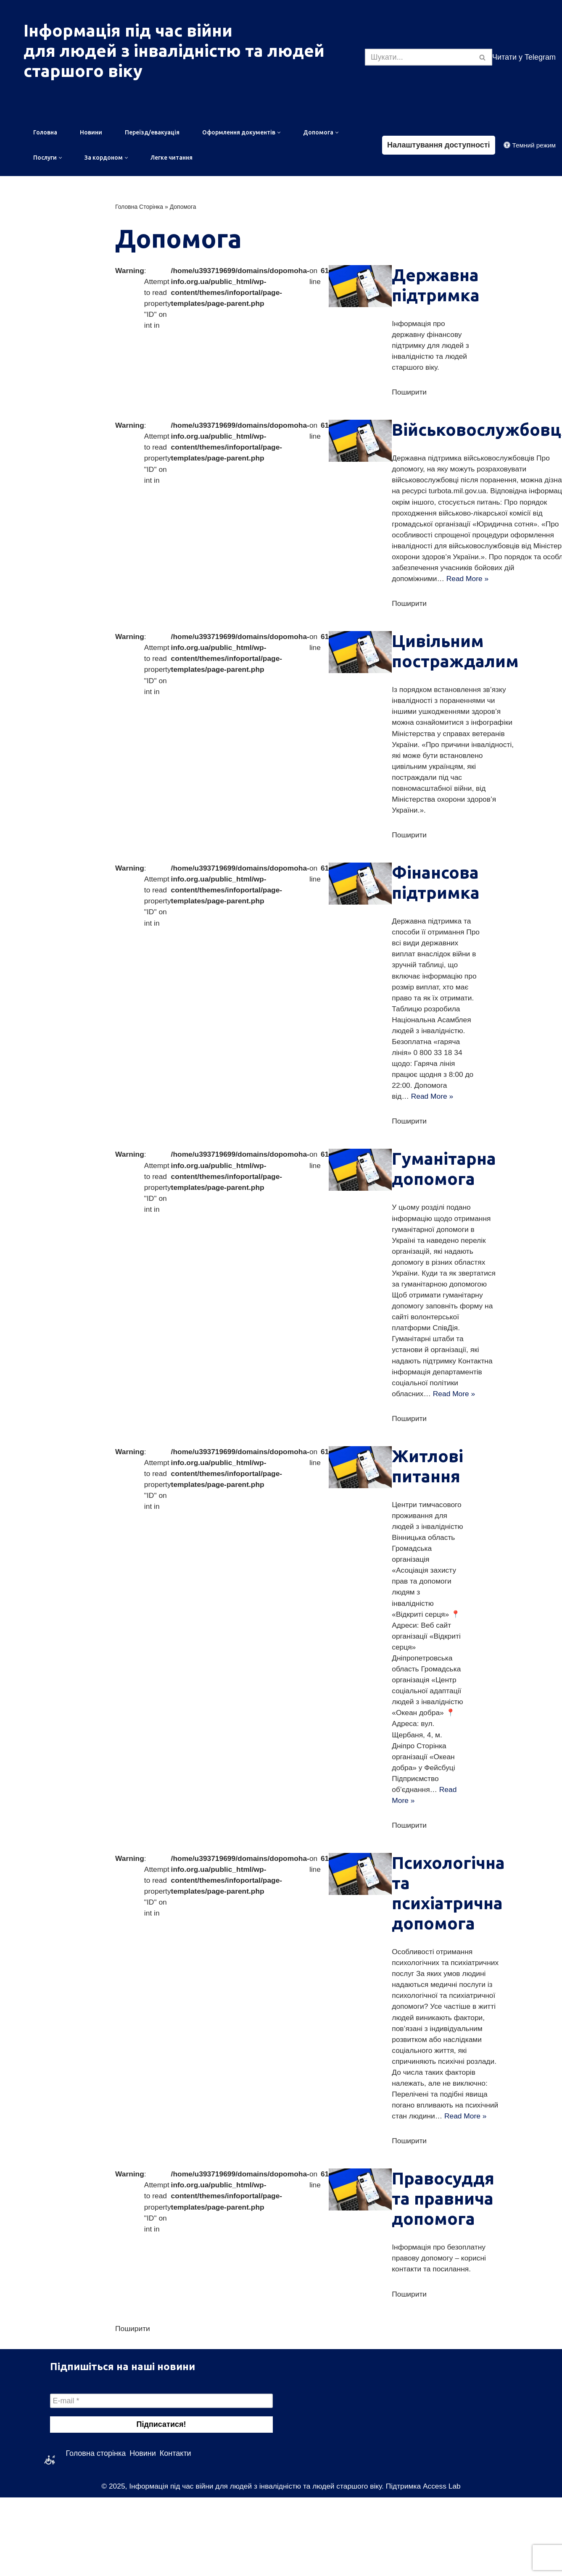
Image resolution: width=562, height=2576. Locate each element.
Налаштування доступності (438, 145)
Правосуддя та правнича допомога (451, 2275)
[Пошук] (419, 57)
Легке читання (171, 158)
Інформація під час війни (128, 30)
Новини (91, 132)
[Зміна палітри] (530, 145)
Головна (45, 132)
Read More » (478, 586)
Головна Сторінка (139, 207)
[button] (278, 132)
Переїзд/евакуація (152, 132)
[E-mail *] (161, 2479)
